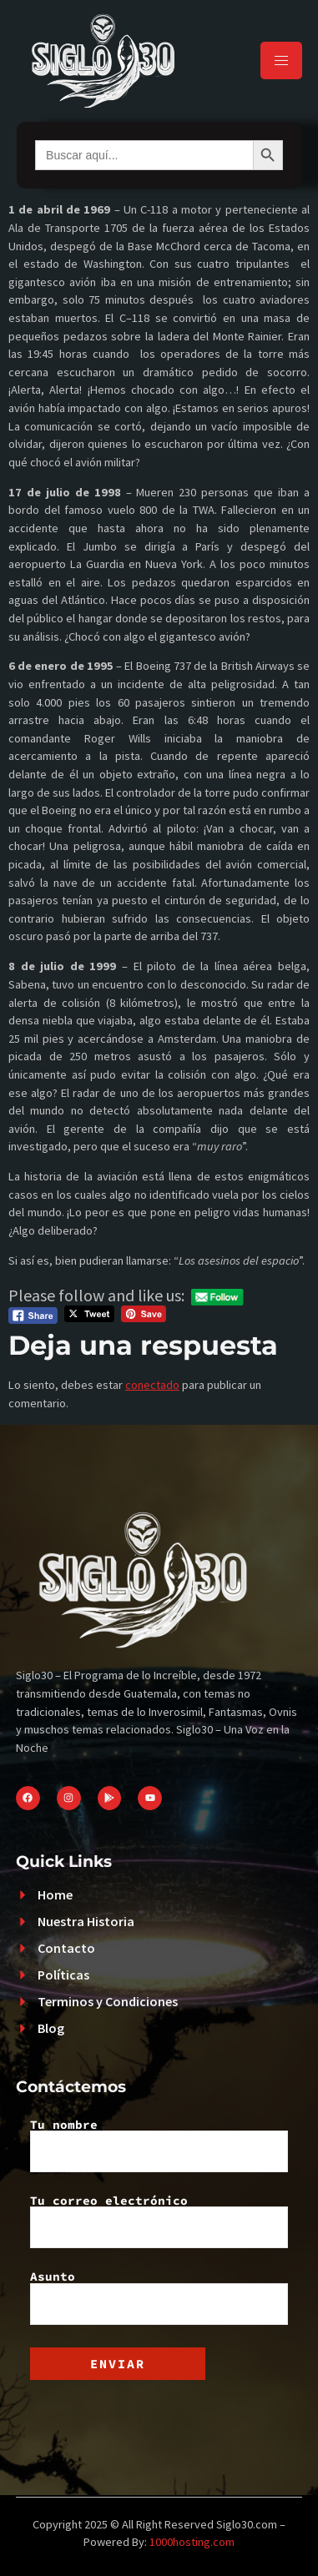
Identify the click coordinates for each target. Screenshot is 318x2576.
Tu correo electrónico (159, 2221)
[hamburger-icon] (281, 60)
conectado (152, 1384)
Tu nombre (159, 2145)
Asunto (159, 2297)
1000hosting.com (192, 2541)
